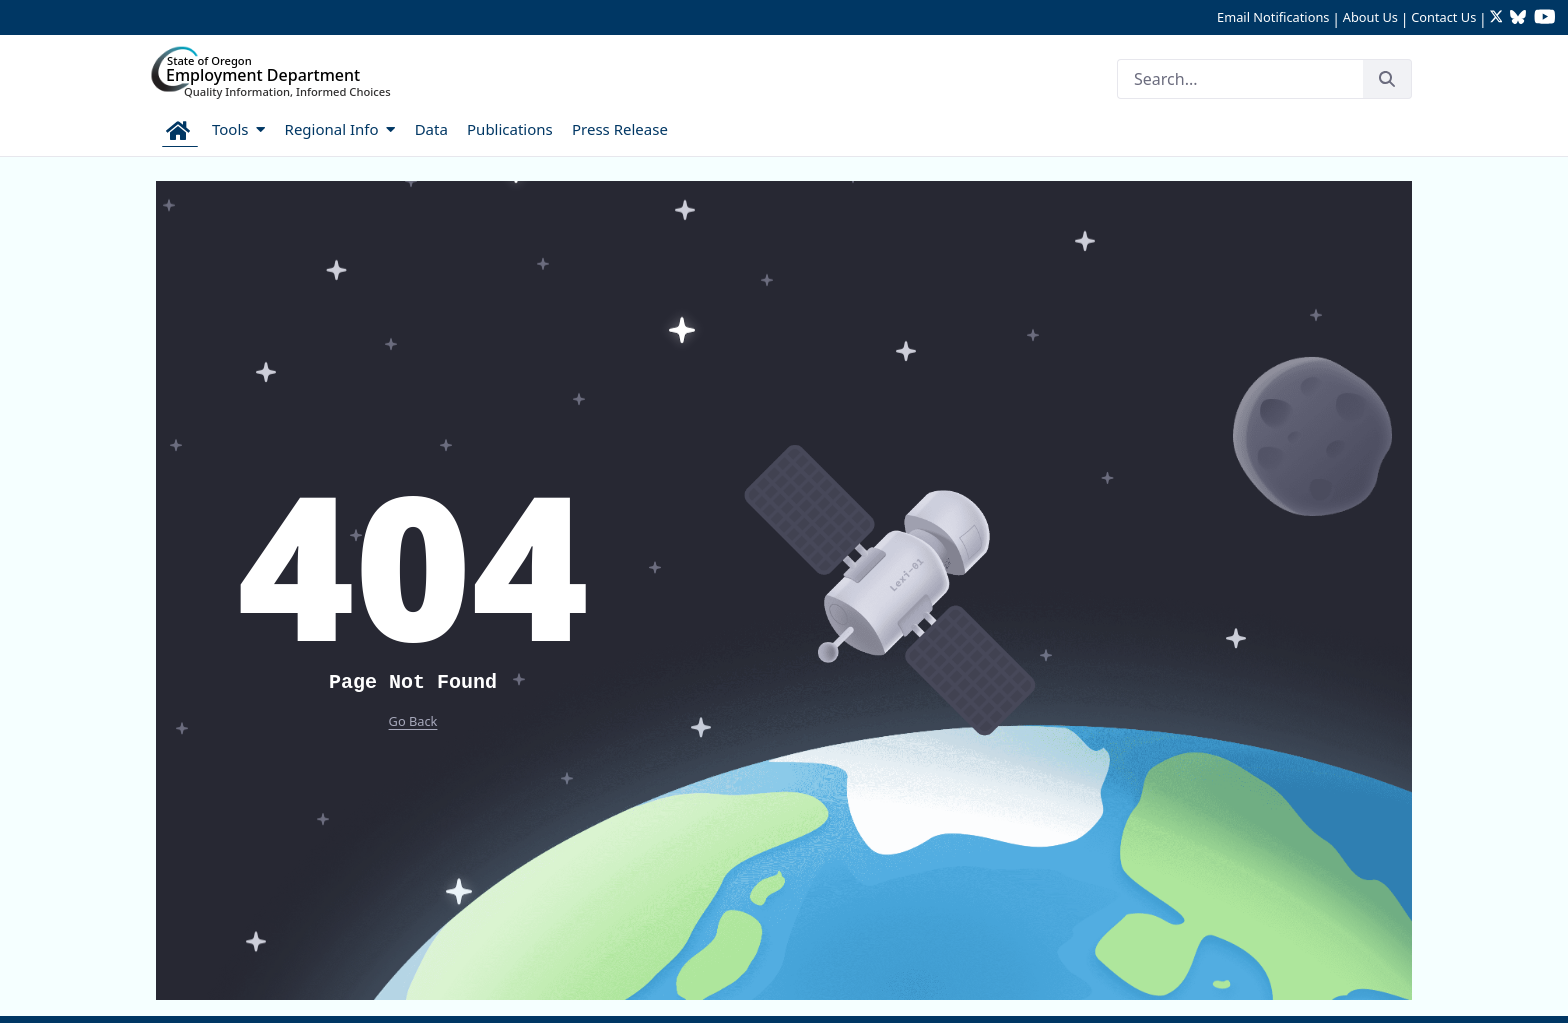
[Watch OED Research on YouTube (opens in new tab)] (1545, 18)
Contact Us (1443, 17)
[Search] (1240, 79)
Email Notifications (1273, 17)
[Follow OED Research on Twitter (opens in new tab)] (1498, 18)
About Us (1370, 17)
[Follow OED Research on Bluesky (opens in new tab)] (1518, 18)
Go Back (413, 721)
